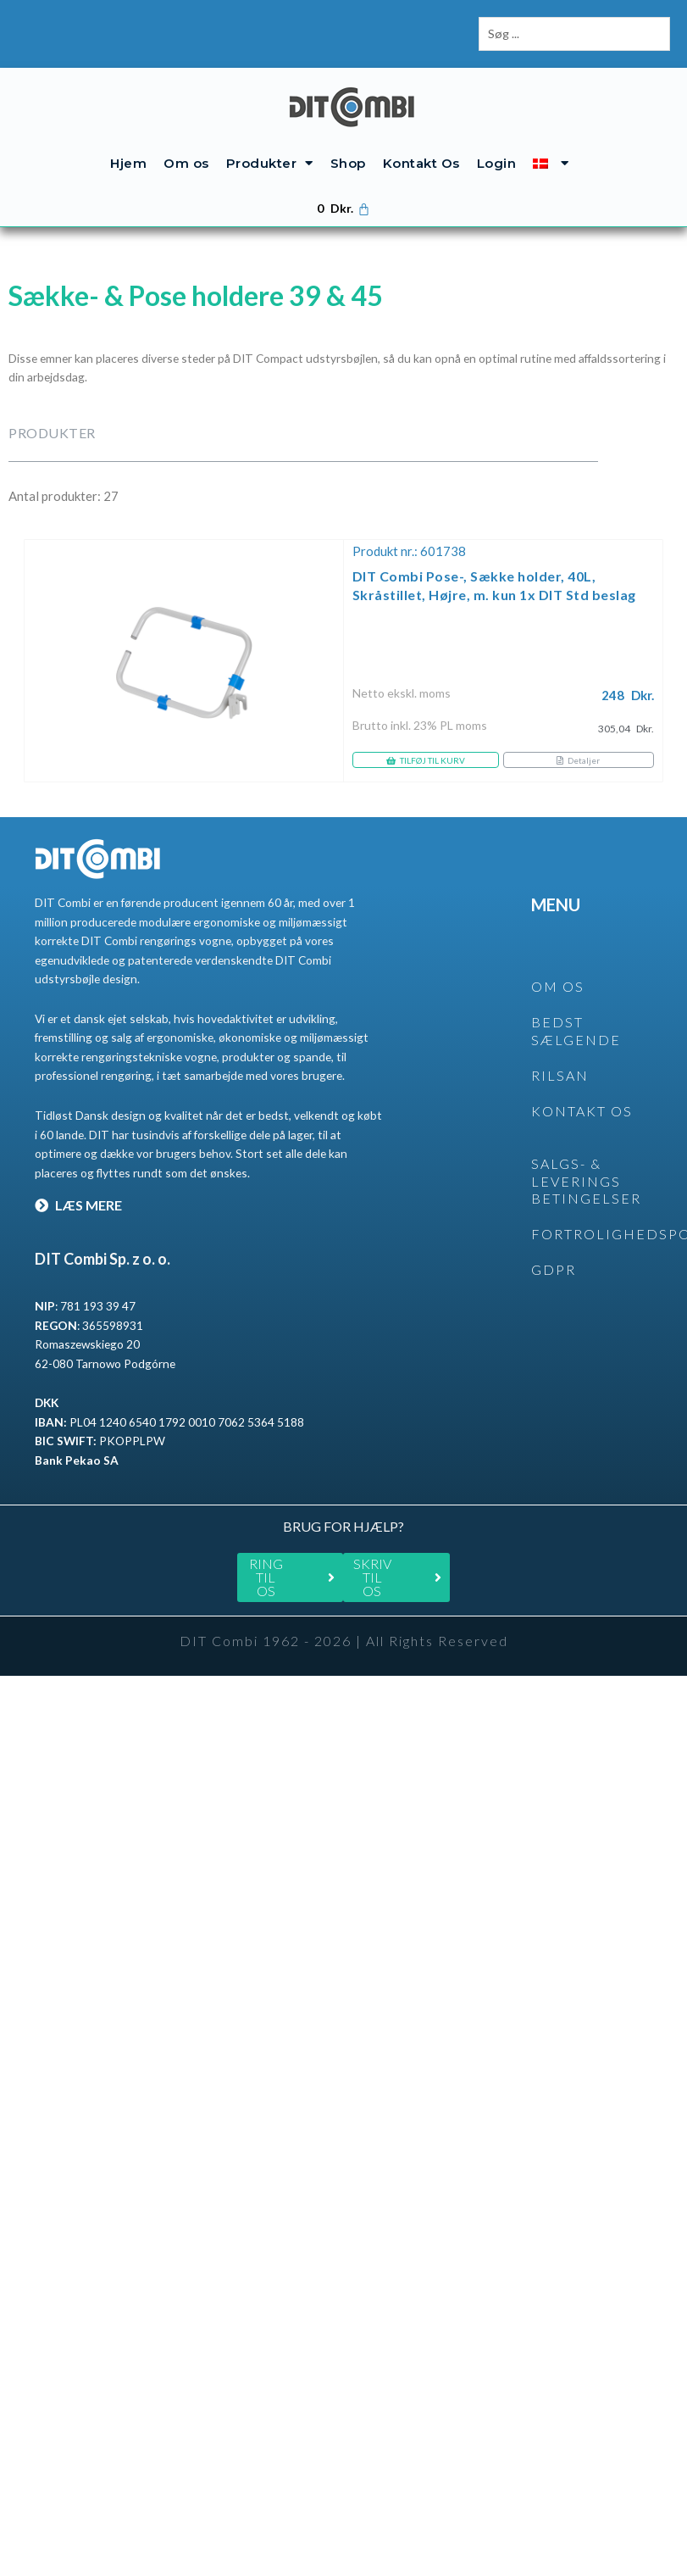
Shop (348, 163)
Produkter (269, 163)
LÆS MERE (78, 1205)
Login (497, 163)
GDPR (553, 1269)
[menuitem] (550, 163)
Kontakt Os (421, 163)
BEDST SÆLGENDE (576, 1031)
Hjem (128, 163)
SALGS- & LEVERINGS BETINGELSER (586, 1181)
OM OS (558, 986)
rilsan (560, 1075)
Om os (186, 163)
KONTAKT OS (582, 1111)
